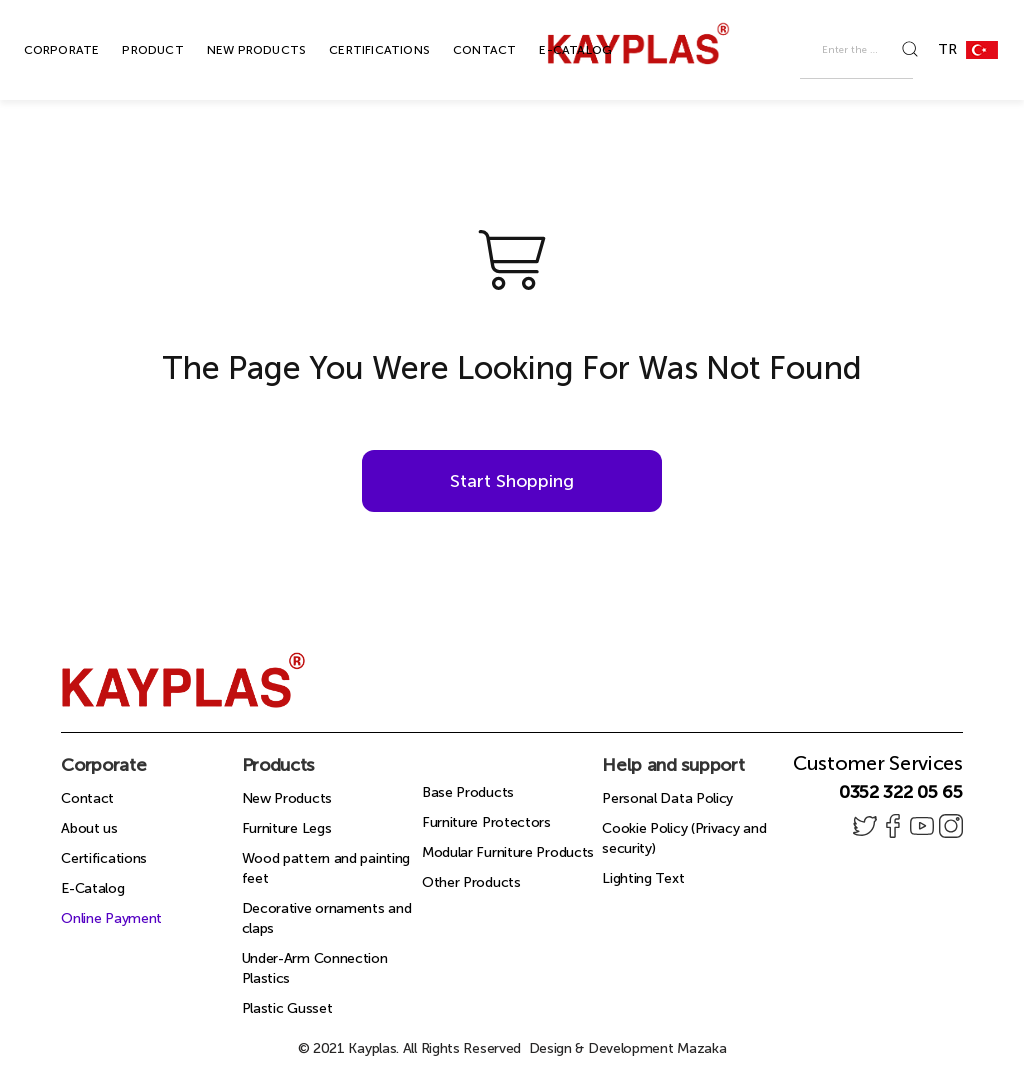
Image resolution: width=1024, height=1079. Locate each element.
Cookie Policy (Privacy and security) (684, 838)
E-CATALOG (552, 50)
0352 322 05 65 (901, 792)
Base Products (468, 792)
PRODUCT (129, 50)
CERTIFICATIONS (356, 50)
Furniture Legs (287, 828)
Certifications (104, 858)
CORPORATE (39, 50)
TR (975, 50)
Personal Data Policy (667, 798)
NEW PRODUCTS (233, 50)
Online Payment (111, 918)
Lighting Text (643, 878)
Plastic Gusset (287, 1008)
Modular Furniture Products (508, 852)
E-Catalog (92, 888)
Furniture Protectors (486, 822)
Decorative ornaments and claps (327, 918)
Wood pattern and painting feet (326, 868)
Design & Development (628, 1048)
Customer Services (878, 763)
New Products (287, 798)
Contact (87, 798)
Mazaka (701, 1048)
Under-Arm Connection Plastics (315, 968)
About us (89, 828)
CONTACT (461, 50)
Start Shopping (512, 481)
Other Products (471, 882)
